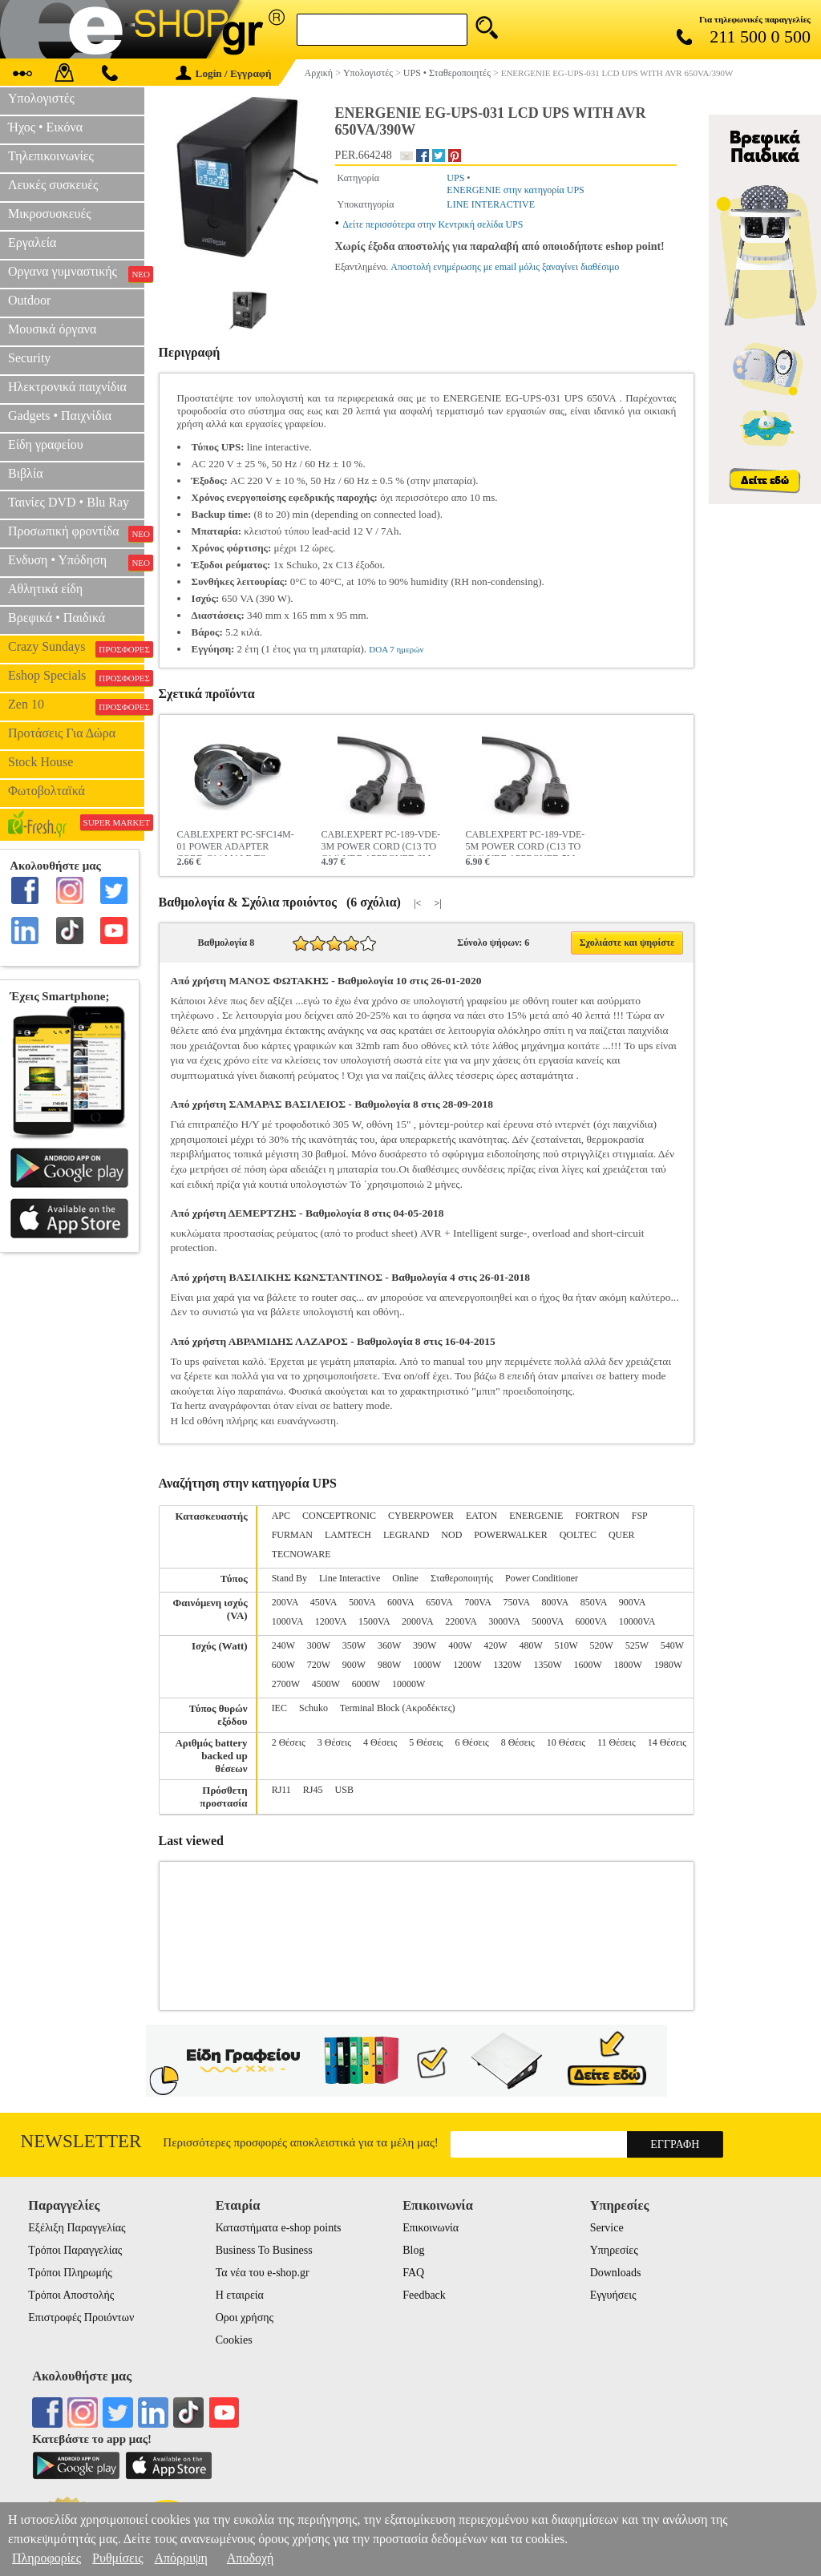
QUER (622, 1534)
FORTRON (597, 1515)
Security (29, 358)
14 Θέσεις (667, 1742)
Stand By (289, 1578)
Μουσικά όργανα (52, 329)
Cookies (234, 2340)
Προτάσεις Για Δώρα (61, 733)
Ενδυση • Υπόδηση (76, 562)
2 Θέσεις (288, 1742)
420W (495, 1645)
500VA (362, 1602)
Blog (413, 2250)
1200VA (330, 1621)
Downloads (615, 2273)
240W (283, 1645)
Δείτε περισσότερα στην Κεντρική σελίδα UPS (432, 224)
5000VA (547, 1621)
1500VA (374, 1621)
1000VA (287, 1621)
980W (389, 1664)
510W (566, 1645)
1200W (467, 1664)
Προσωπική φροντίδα (76, 533)
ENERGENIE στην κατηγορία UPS (515, 190)
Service (607, 2228)
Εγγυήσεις (613, 2295)
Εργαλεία (32, 242)
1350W (547, 1664)
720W (318, 1664)
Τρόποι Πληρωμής (70, 2273)
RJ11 (281, 1789)
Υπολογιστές (41, 98)
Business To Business (264, 2250)
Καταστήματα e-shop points (279, 2228)
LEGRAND (406, 1534)
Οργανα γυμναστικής (76, 273)
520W (601, 1645)
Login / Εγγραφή (224, 73)
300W (318, 1645)
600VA (400, 1602)
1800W (628, 1664)
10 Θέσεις (566, 1742)
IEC (279, 1708)
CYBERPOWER (421, 1515)
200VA (285, 1602)
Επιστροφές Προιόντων (81, 2318)
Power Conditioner (541, 1578)
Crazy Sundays (76, 648)
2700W (286, 1684)
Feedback (424, 2295)
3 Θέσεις (334, 1742)
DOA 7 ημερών (396, 649)
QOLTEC (578, 1534)
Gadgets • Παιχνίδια (59, 415)
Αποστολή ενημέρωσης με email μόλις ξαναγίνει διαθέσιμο (504, 267)
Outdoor (29, 300)
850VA (593, 1602)
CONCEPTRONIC (339, 1515)
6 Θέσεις (471, 1742)
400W (459, 1645)
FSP (640, 1515)
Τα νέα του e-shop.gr (262, 2273)
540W (672, 1645)
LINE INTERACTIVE (491, 204)
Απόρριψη (180, 2558)
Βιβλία (25, 473)
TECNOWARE (301, 1554)
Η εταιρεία (240, 2295)
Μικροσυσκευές (49, 213)
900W (354, 1664)
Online (405, 1578)
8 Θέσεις (518, 1742)
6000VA (591, 1621)
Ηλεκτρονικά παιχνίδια (67, 387)
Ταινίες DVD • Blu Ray (68, 502)
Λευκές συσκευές (53, 185)
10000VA (637, 1621)
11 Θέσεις (616, 1742)
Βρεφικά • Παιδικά (56, 617)
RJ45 (313, 1789)
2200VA (460, 1621)
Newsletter (81, 2141)
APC (281, 1515)
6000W (366, 1684)
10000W (408, 1684)
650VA (439, 1602)
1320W (507, 1664)
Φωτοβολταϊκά (46, 790)
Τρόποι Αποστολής (71, 2295)
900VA (632, 1602)
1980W (668, 1664)
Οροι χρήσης (244, 2318)
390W (424, 1645)
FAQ (413, 2273)
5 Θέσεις (426, 1742)
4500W (326, 1684)
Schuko (313, 1708)
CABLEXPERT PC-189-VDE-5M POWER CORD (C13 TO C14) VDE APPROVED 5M (525, 842)
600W (283, 1664)
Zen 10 (76, 706)
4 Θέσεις (380, 1742)
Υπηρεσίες (614, 2250)
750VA (516, 1602)
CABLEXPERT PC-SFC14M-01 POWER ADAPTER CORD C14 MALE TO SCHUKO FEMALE (235, 842)
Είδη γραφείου (45, 444)
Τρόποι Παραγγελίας (75, 2250)
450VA (323, 1602)
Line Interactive (349, 1578)
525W (637, 1645)
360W (389, 1645)
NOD (451, 1534)
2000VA (417, 1621)
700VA (477, 1602)
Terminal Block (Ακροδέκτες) (397, 1708)
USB (344, 1789)
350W (354, 1645)
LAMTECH (348, 1534)
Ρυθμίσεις (117, 2558)
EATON (481, 1515)
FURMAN (292, 1534)
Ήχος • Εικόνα (45, 127)
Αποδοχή (250, 2558)
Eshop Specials (76, 677)
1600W (588, 1664)
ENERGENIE (536, 1515)
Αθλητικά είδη (45, 589)
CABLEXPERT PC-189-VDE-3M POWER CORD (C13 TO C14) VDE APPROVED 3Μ (381, 842)
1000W (427, 1664)
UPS (455, 178)
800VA (555, 1602)
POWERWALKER (510, 1534)
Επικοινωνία (430, 2228)
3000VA (504, 1621)
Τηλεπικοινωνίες (51, 156)
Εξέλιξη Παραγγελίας (76, 2228)
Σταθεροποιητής (462, 1578)
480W (530, 1645)
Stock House (40, 762)
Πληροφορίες (46, 2558)
